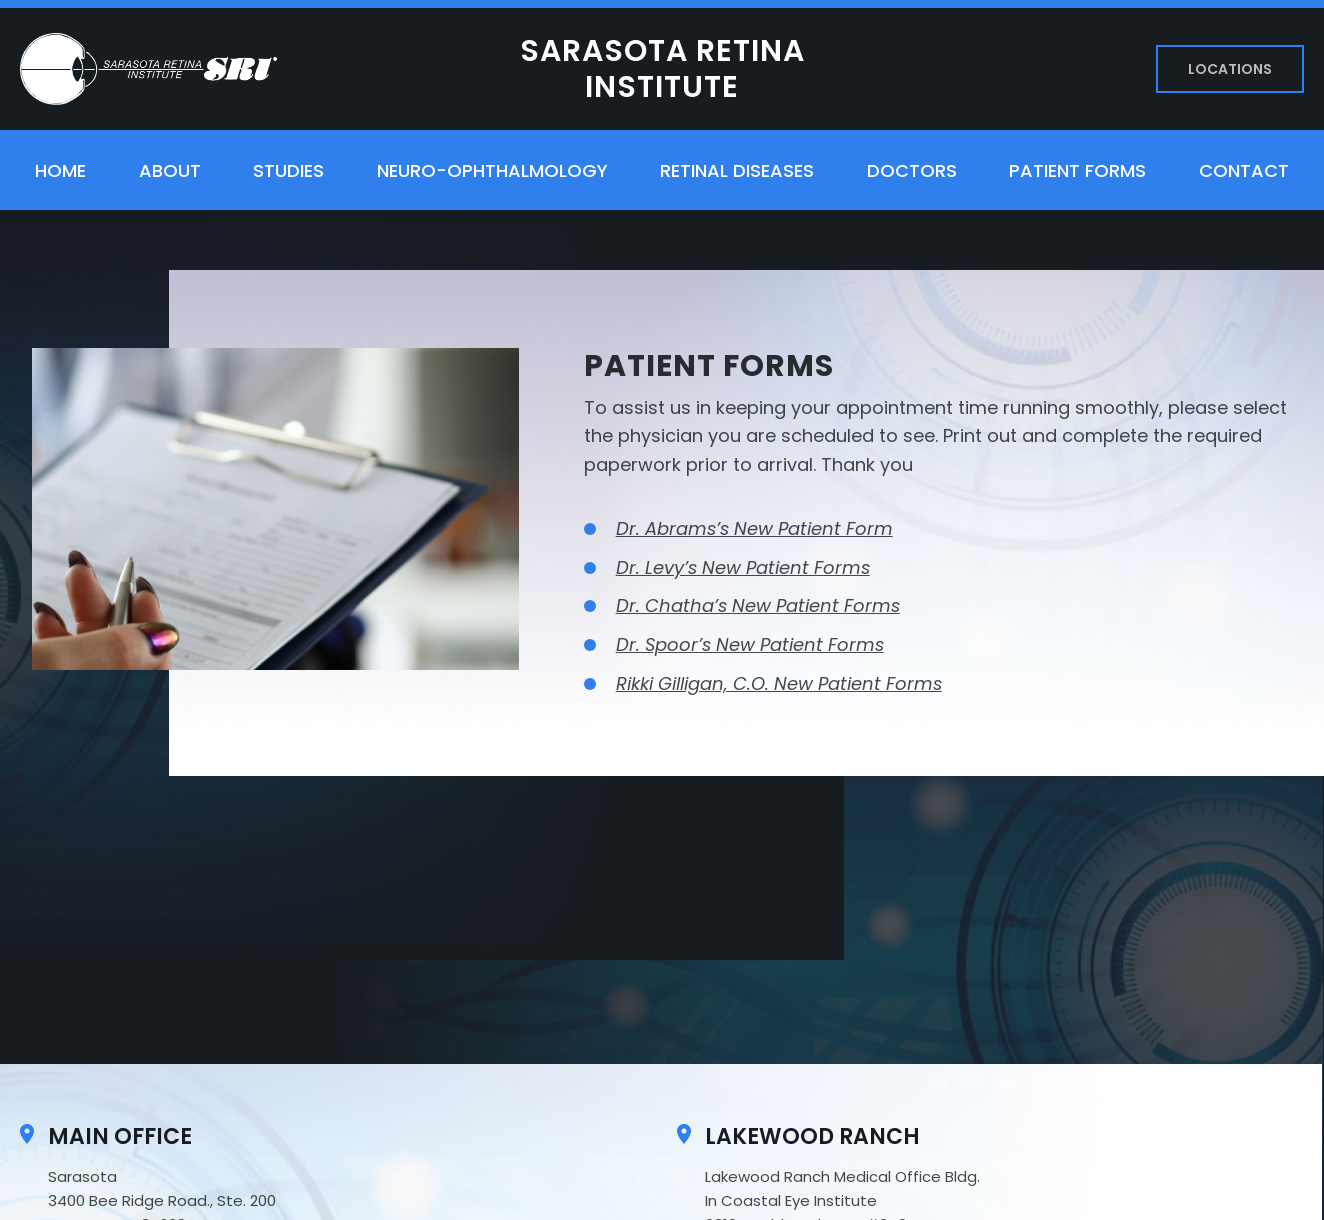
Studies (288, 170)
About (170, 170)
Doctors (912, 170)
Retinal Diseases (737, 170)
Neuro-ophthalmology (492, 170)
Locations (1230, 69)
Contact (1244, 170)
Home (60, 170)
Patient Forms (1077, 170)
